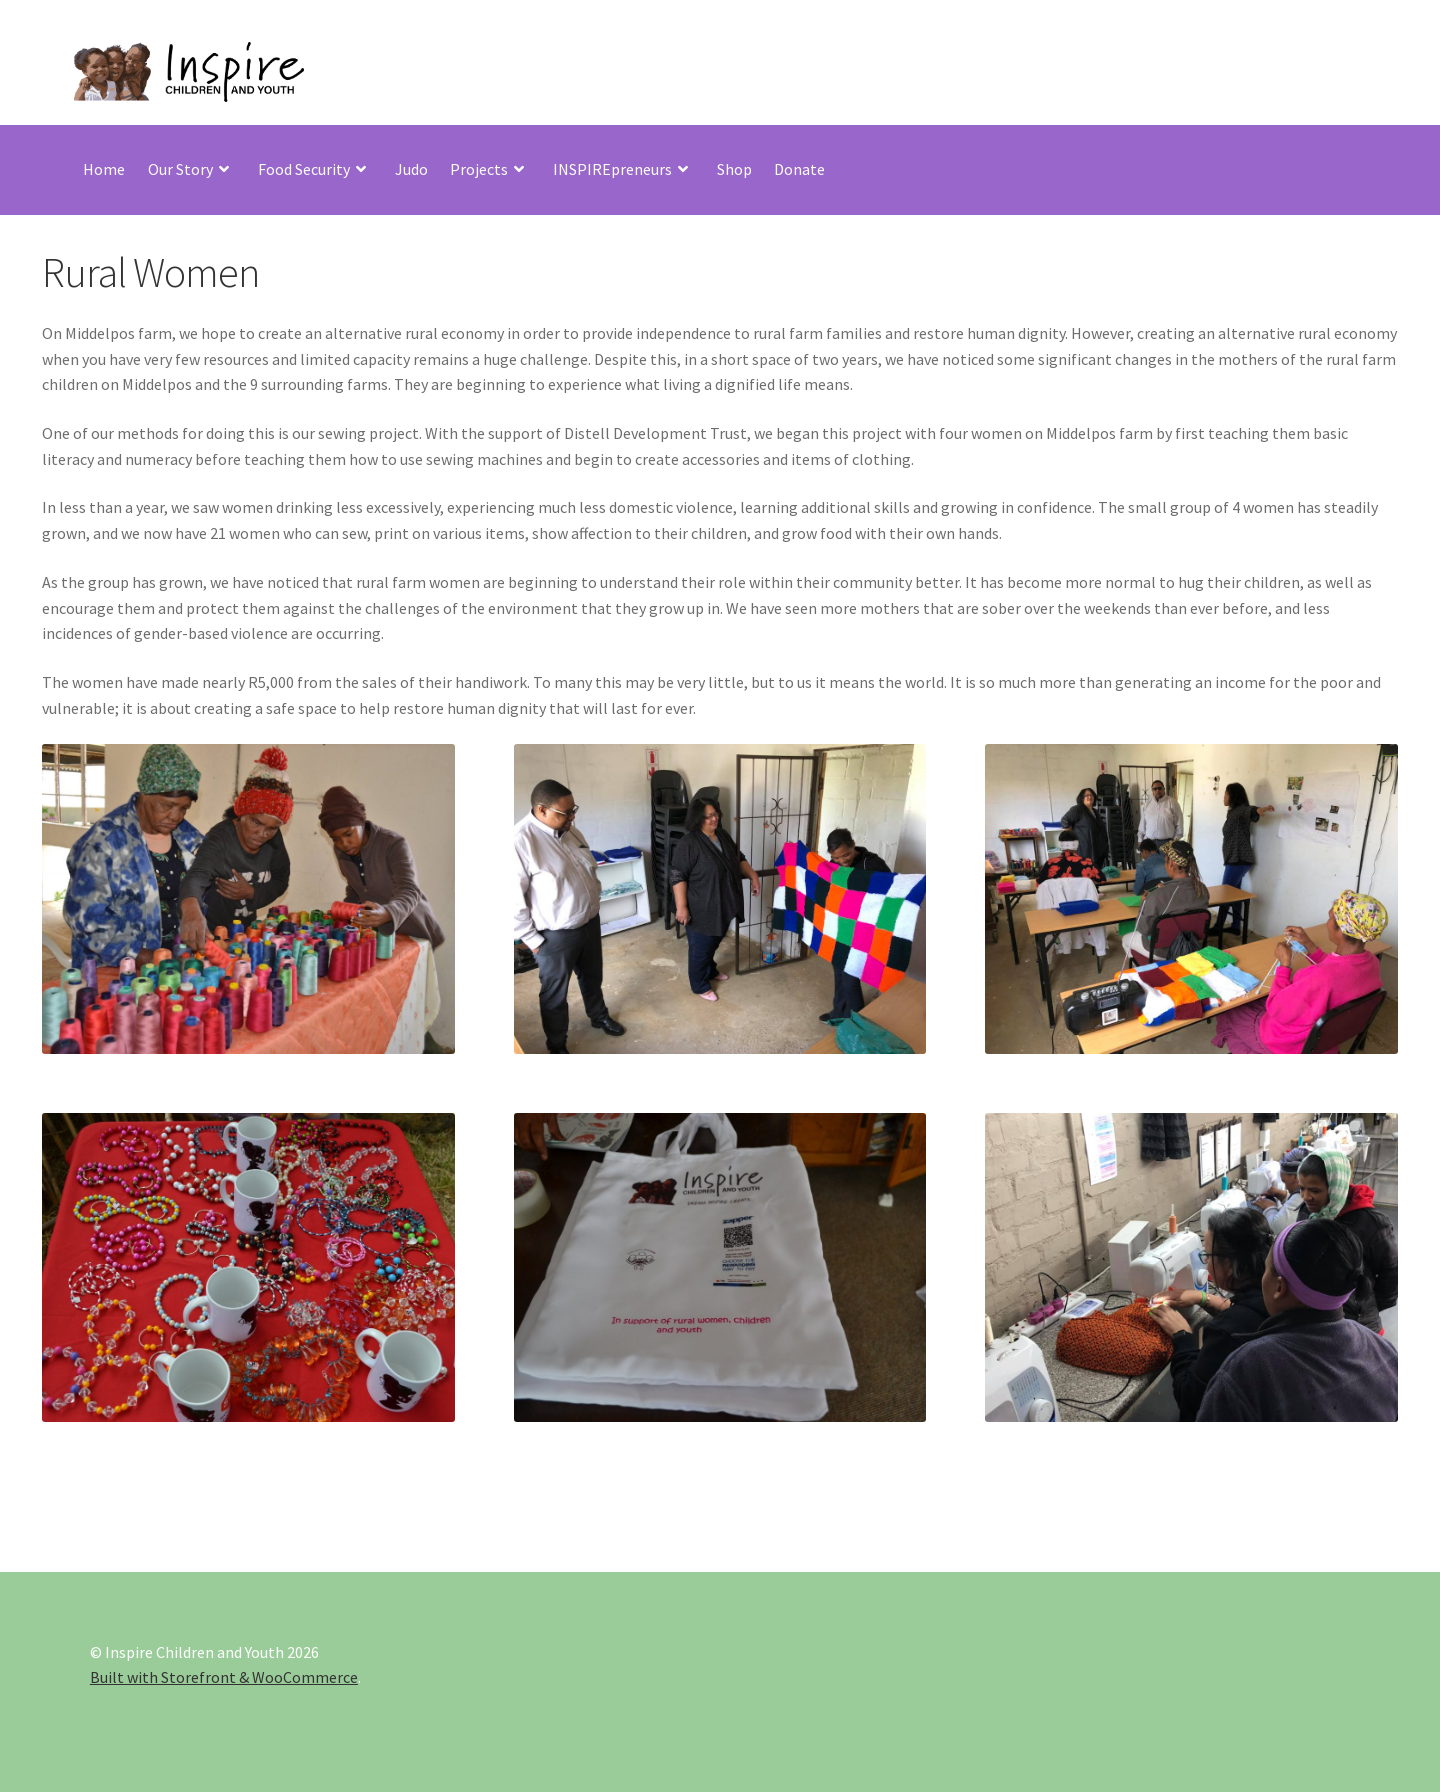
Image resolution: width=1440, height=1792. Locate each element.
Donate (799, 169)
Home (104, 169)
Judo (411, 169)
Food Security (304, 169)
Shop (734, 169)
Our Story (180, 169)
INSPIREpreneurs (612, 169)
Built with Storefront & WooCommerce (224, 1677)
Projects (479, 169)
